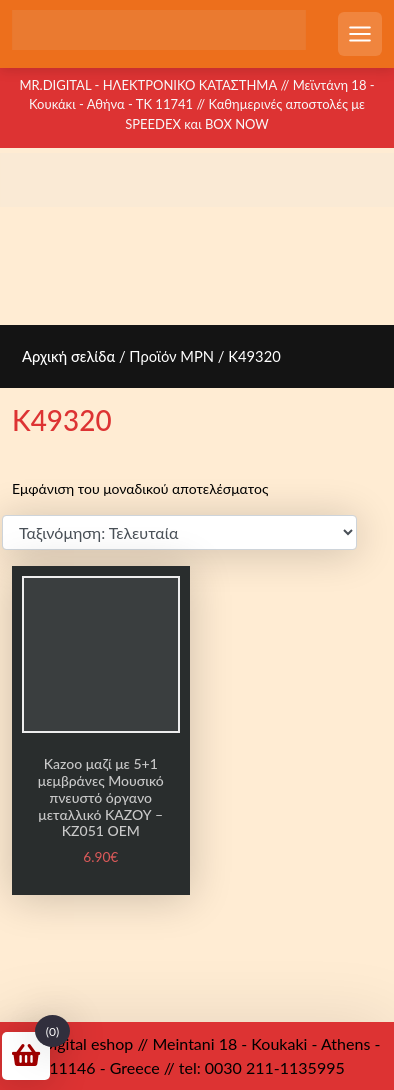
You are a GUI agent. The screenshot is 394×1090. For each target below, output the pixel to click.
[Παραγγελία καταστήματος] (179, 532)
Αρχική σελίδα (68, 356)
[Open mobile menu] (360, 34)
